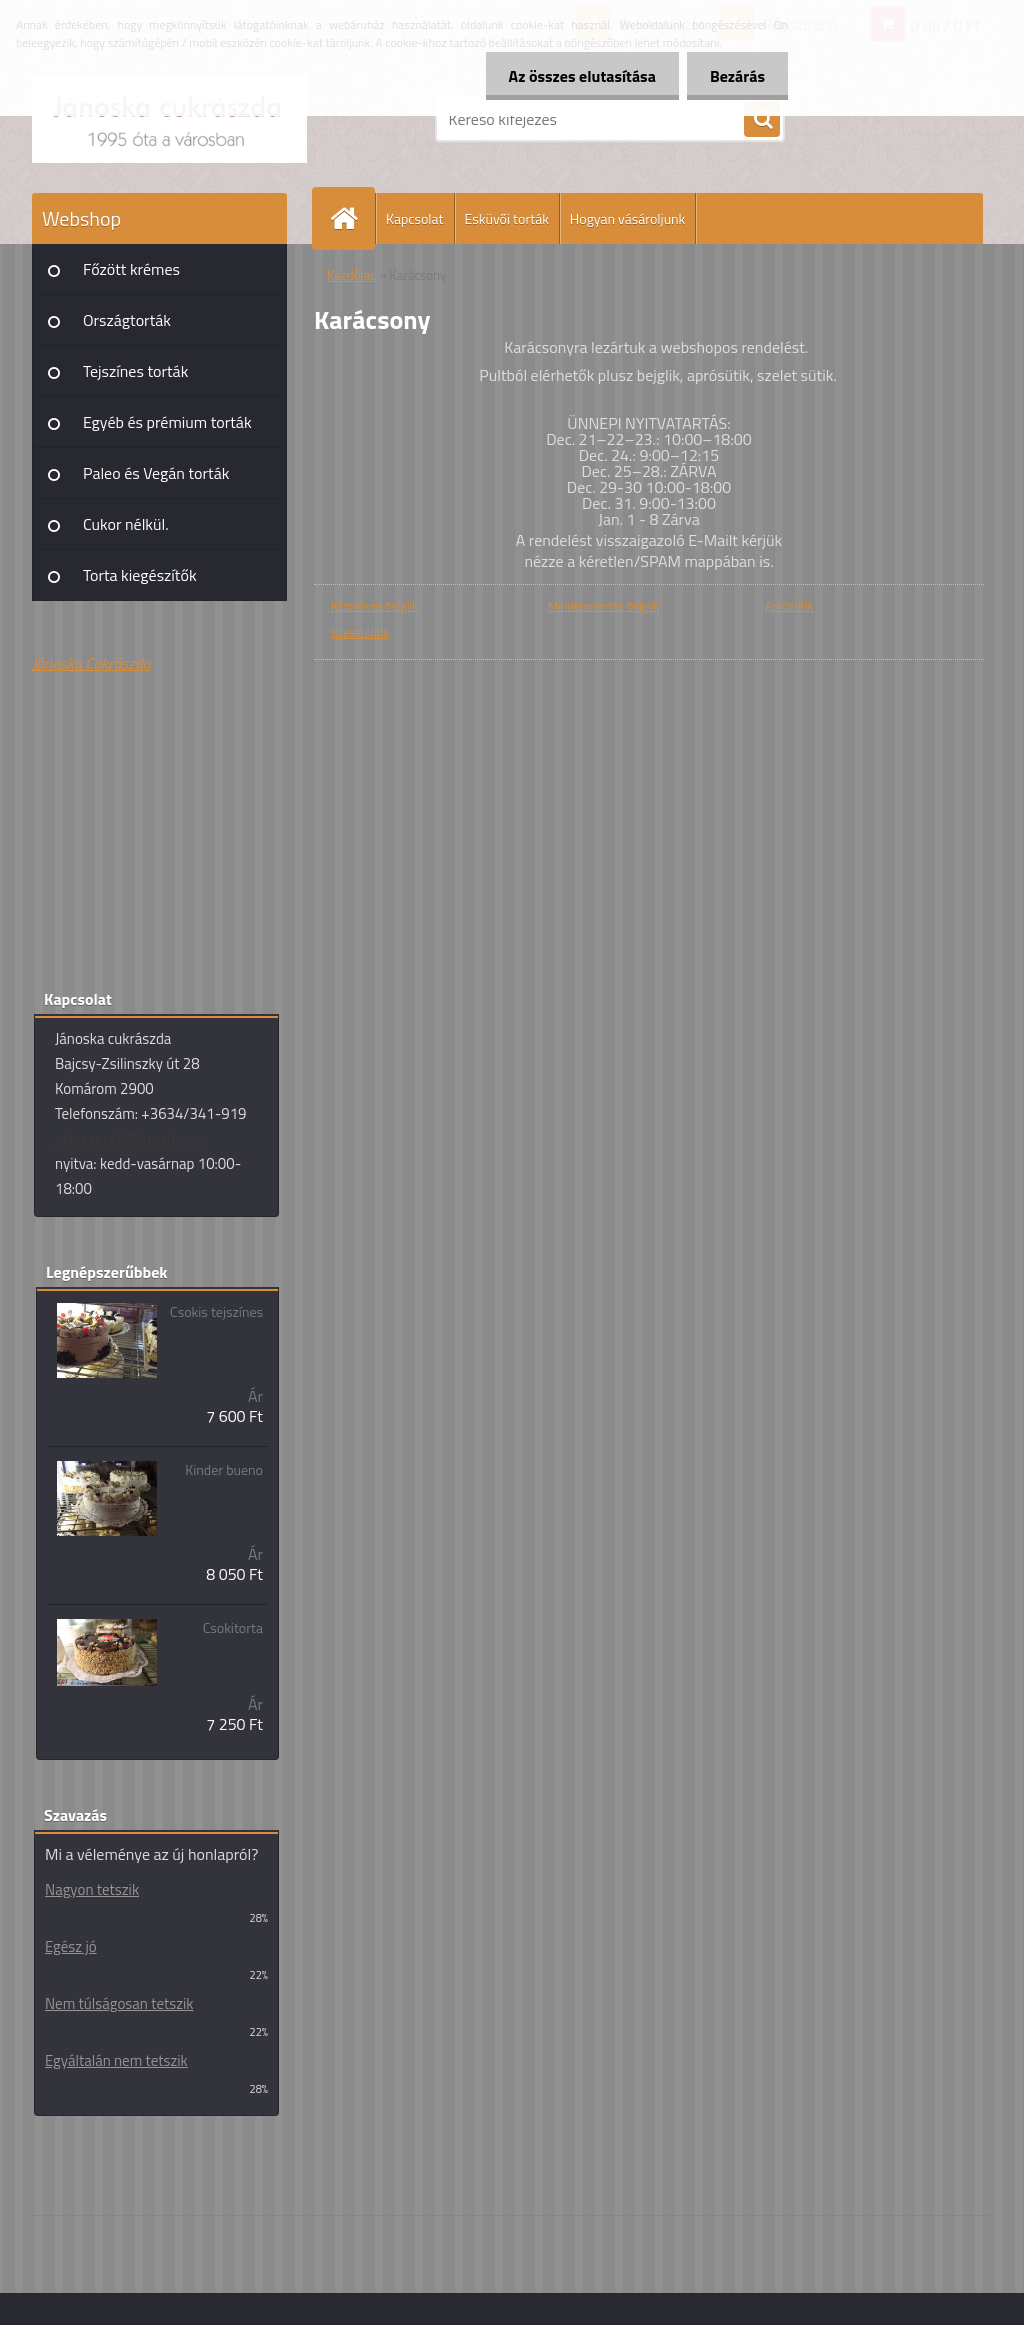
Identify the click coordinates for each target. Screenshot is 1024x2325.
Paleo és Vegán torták (156, 473)
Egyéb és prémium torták (167, 422)
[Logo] (169, 119)
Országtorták (127, 320)
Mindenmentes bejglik (603, 605)
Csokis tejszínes (216, 1312)
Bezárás (735, 76)
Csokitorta (233, 1628)
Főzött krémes (131, 269)
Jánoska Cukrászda (91, 663)
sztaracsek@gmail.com (130, 1138)
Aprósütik (789, 605)
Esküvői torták (507, 218)
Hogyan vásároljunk (627, 218)
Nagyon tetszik (92, 1889)
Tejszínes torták (135, 371)
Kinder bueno (224, 1470)
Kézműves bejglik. (375, 605)
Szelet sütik (360, 632)
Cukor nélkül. (126, 524)
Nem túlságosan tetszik (119, 2003)
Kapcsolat (415, 218)
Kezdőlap (352, 275)
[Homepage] (352, 218)
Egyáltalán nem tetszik (116, 2060)
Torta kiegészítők (140, 575)
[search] (762, 120)
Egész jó (71, 1946)
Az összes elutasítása (576, 76)
